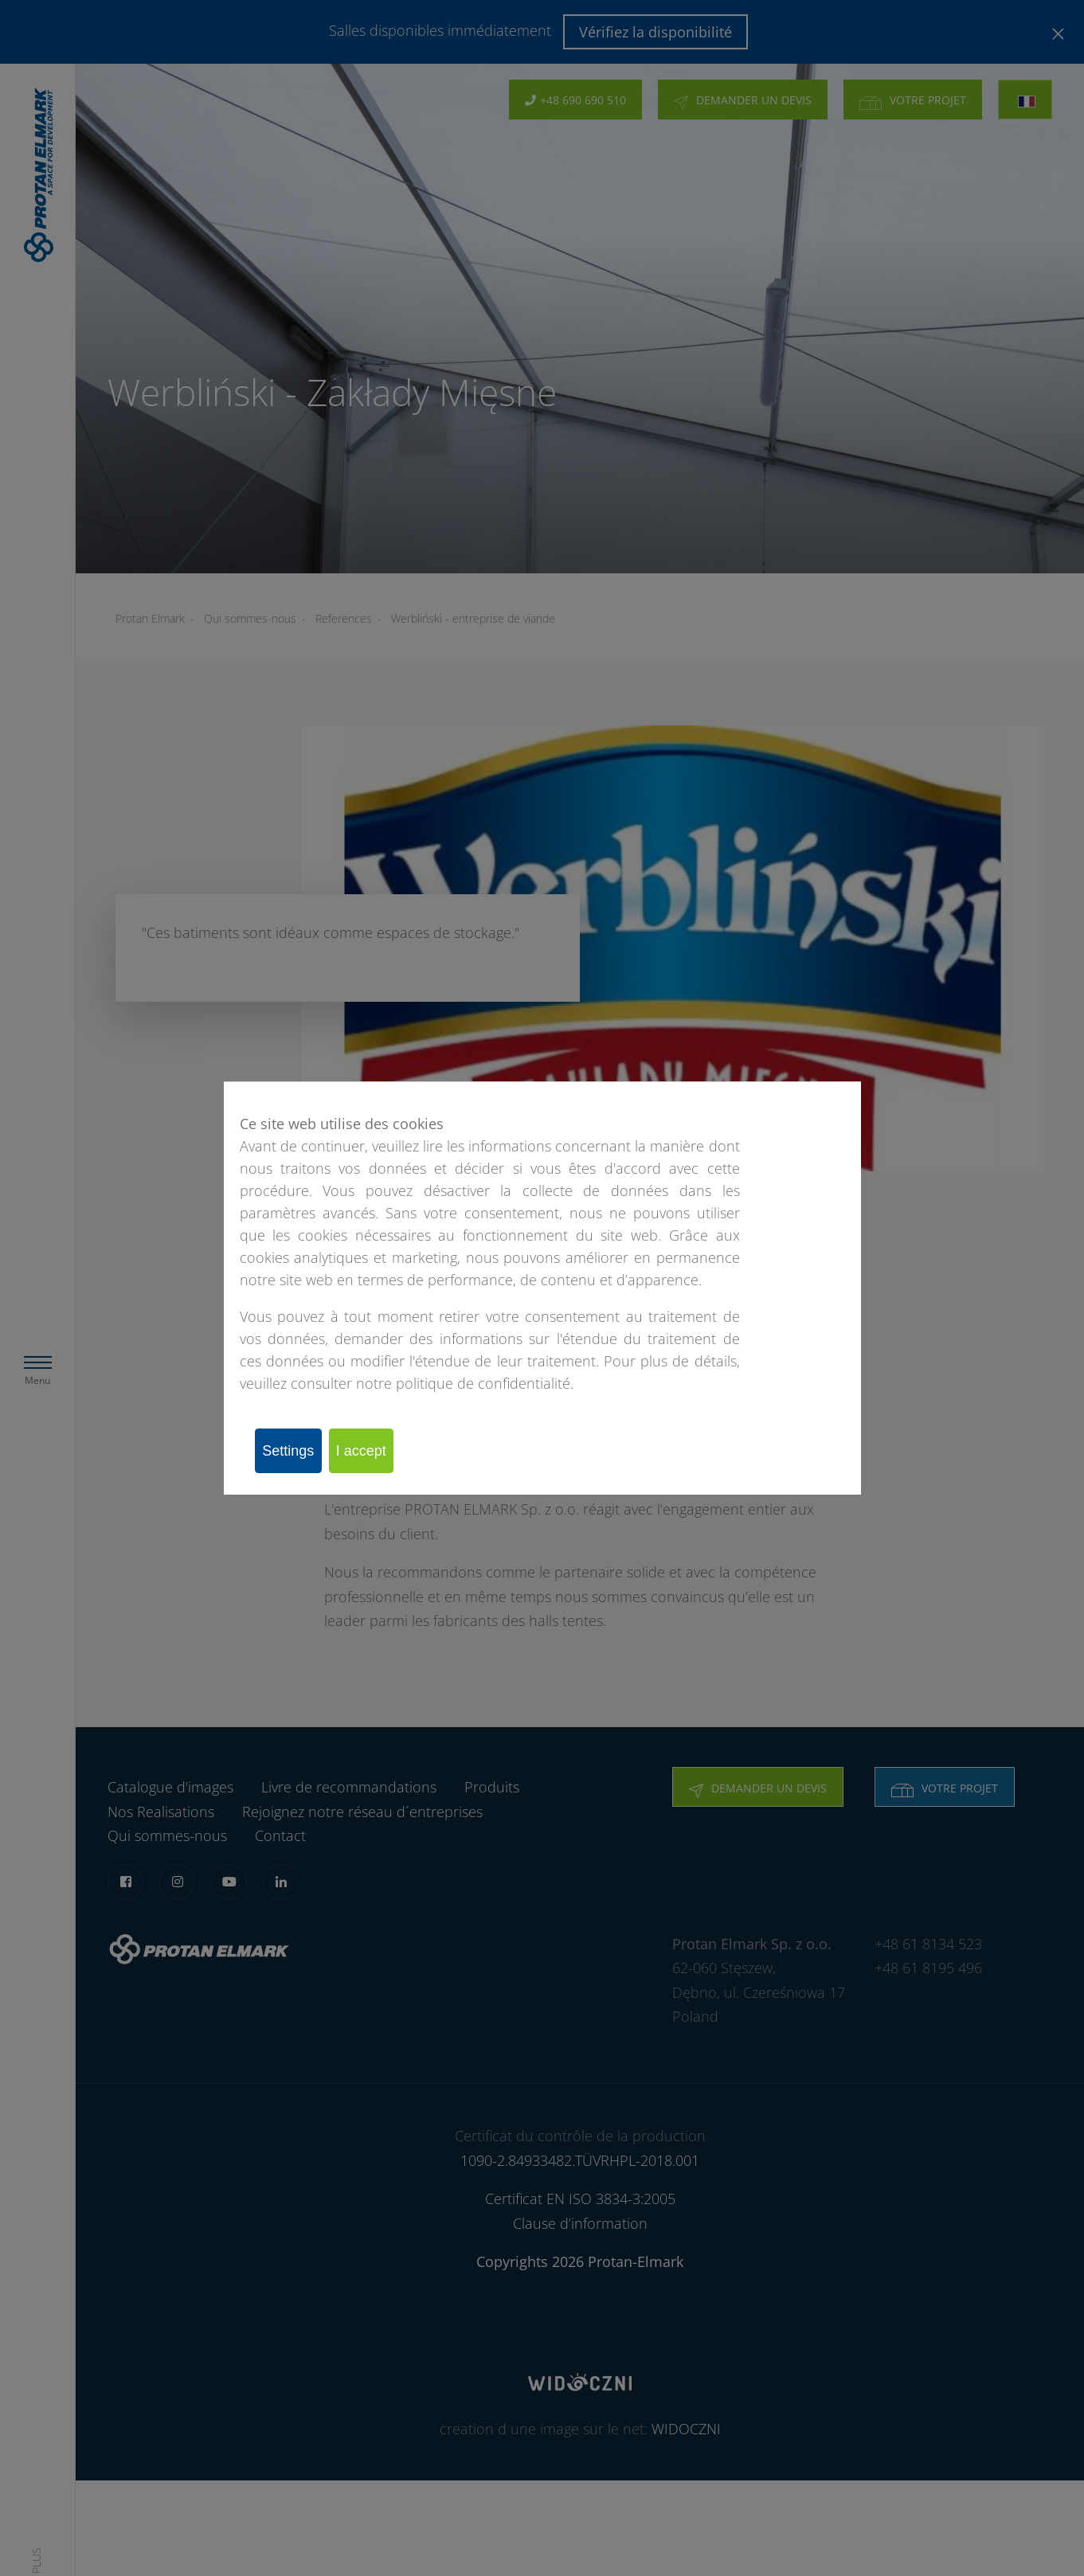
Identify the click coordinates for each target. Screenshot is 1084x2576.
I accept (384, 1451)
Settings (296, 1451)
